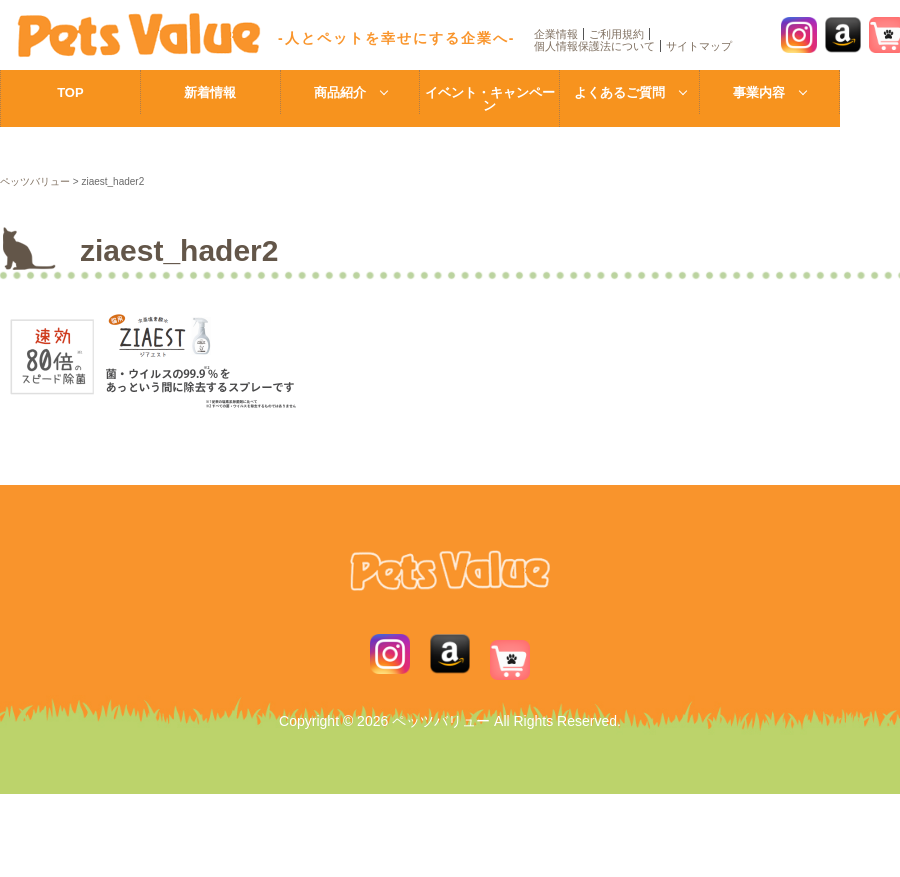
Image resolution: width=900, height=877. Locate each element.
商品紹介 (340, 92)
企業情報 (556, 34)
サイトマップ (699, 46)
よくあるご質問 (619, 92)
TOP (70, 92)
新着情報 (210, 92)
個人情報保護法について (594, 46)
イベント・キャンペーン (490, 99)
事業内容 (759, 92)
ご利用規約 (616, 34)
